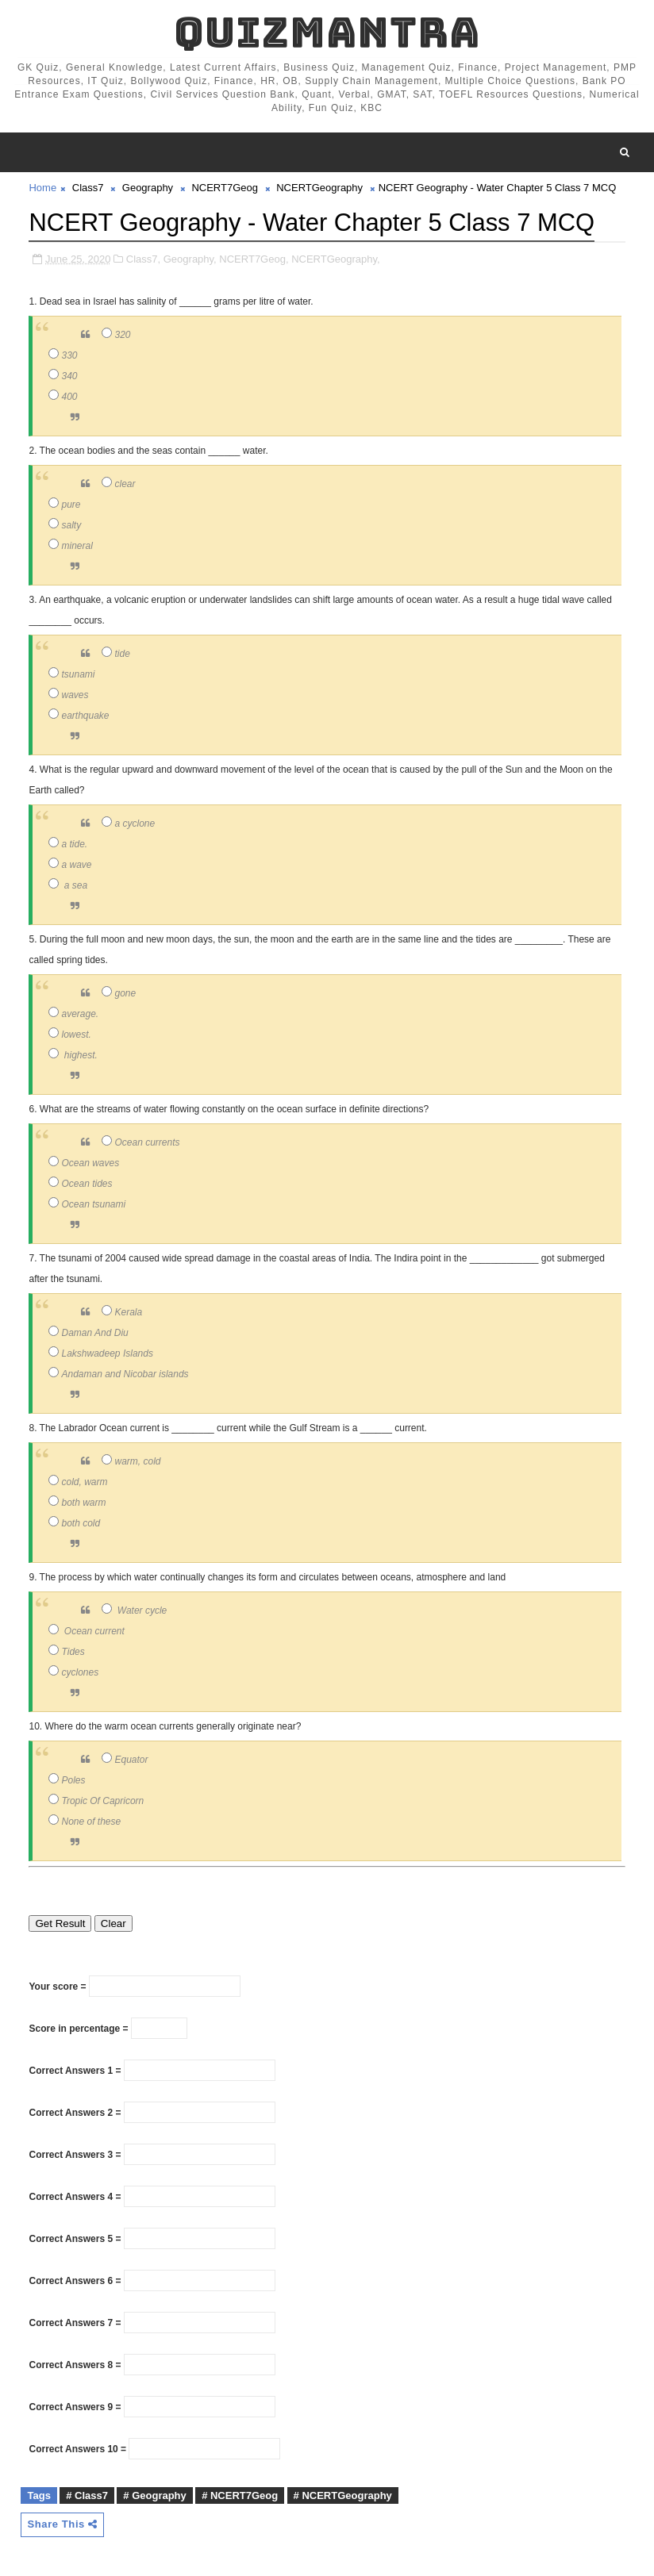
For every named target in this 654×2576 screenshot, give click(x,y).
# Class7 (87, 2495)
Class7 (88, 188)
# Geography (154, 2495)
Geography (147, 188)
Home (42, 188)
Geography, (190, 258)
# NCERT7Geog (240, 2495)
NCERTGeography (319, 188)
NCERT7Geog (224, 188)
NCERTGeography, (335, 258)
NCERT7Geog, (253, 258)
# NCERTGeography (343, 2495)
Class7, (143, 258)
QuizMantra (327, 32)
